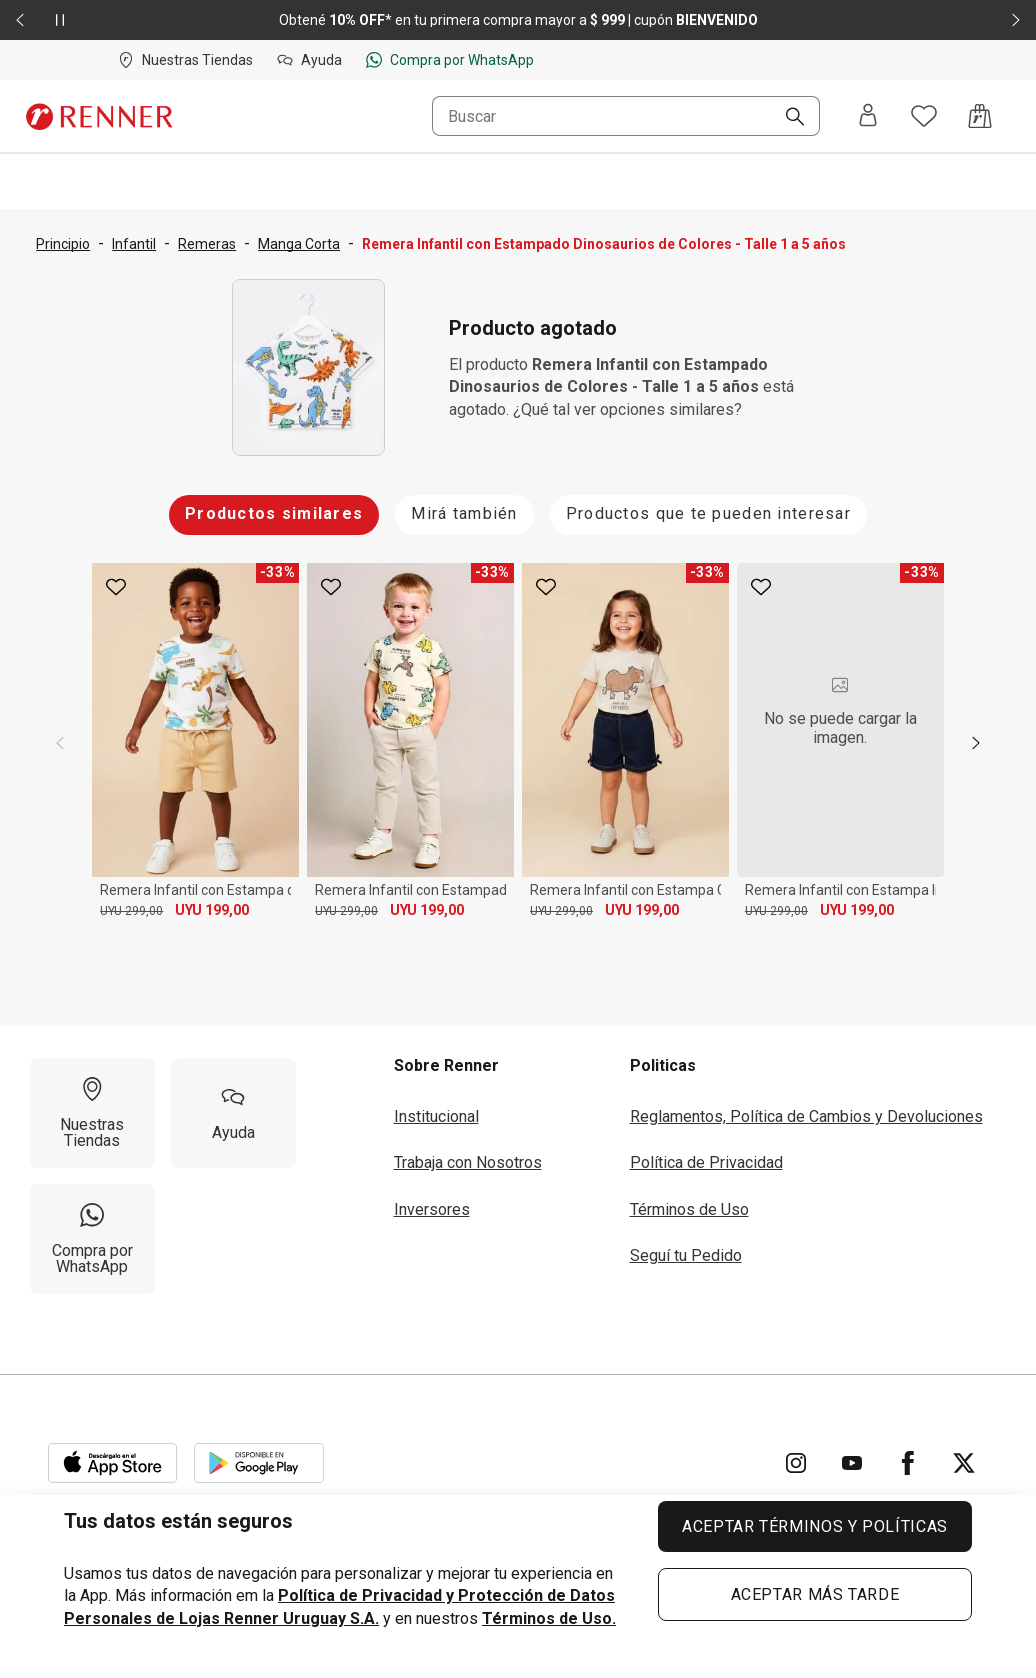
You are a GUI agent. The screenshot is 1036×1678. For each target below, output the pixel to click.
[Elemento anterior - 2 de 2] (20, 20)
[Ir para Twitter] (964, 1463)
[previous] (60, 743)
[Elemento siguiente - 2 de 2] (1016, 20)
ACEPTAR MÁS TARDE (815, 1594)
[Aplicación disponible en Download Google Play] (259, 1463)
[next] (976, 743)
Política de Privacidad (706, 1162)
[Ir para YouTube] (852, 1463)
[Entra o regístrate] (868, 116)
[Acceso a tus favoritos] (924, 116)
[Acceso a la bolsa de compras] (980, 116)
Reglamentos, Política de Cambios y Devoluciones (806, 1116)
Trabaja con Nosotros (468, 1162)
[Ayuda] (233, 1113)
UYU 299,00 (131, 911)
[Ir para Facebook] (908, 1463)
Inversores (432, 1209)
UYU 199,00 (212, 910)
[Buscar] (787, 118)
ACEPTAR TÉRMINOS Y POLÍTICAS (815, 1526)
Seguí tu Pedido (686, 1255)
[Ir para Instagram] (796, 1463)
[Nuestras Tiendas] (92, 1113)
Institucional (436, 1116)
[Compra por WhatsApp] (92, 1239)
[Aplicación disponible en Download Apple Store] (113, 1463)
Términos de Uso (689, 1209)
